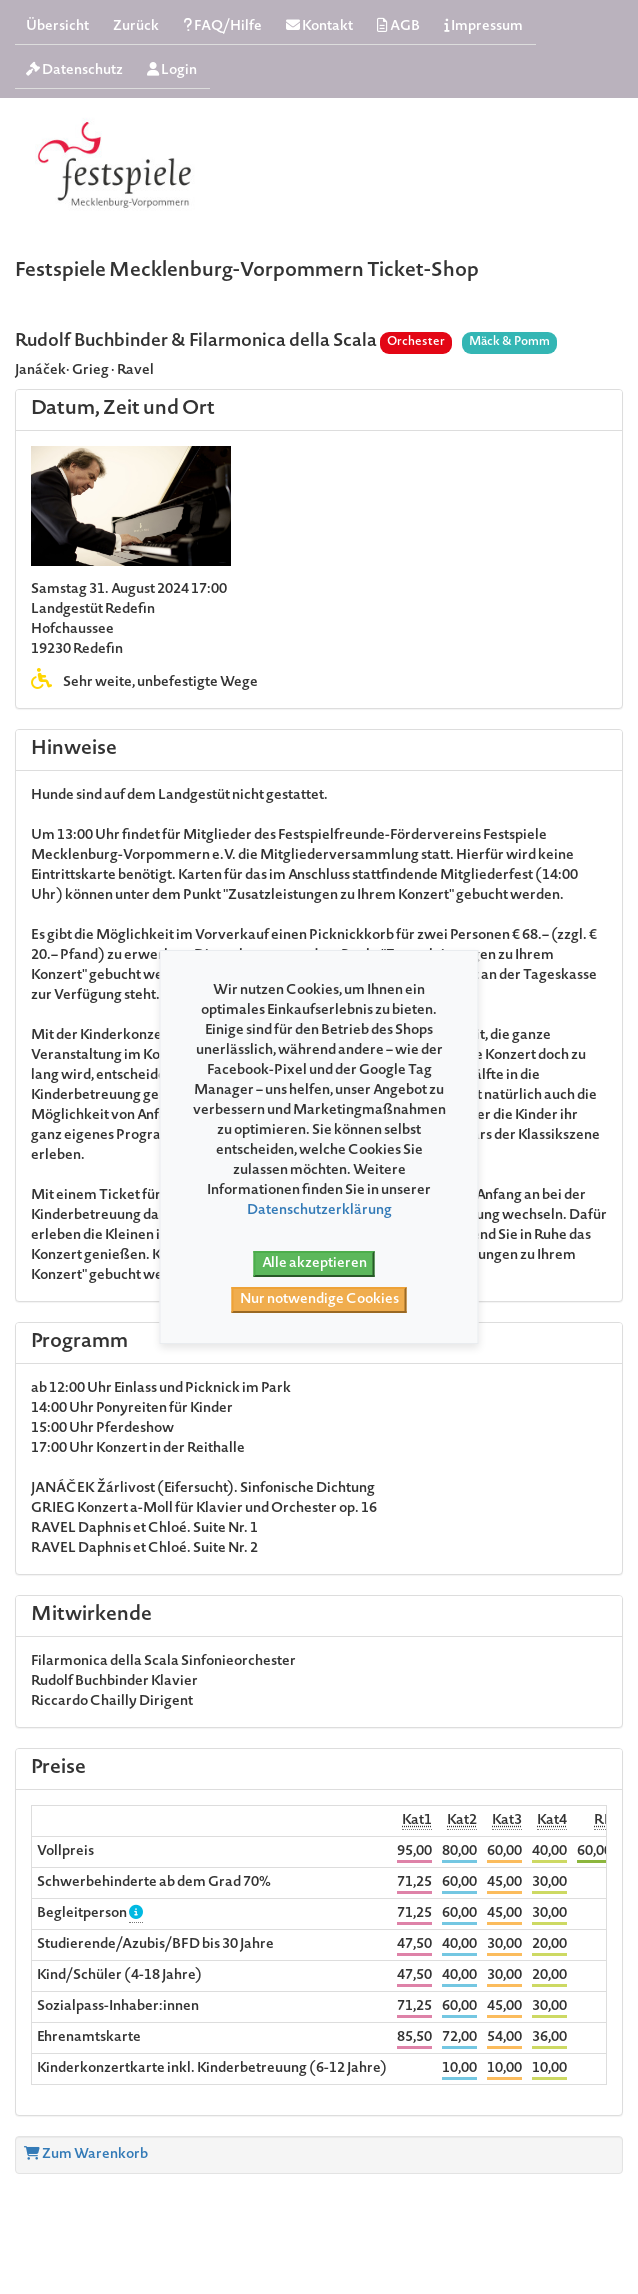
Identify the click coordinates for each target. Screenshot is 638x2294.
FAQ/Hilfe (222, 26)
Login (172, 70)
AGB (398, 26)
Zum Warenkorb (86, 2155)
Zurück (136, 27)
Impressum (483, 26)
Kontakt (319, 26)
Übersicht (57, 27)
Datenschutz (74, 70)
